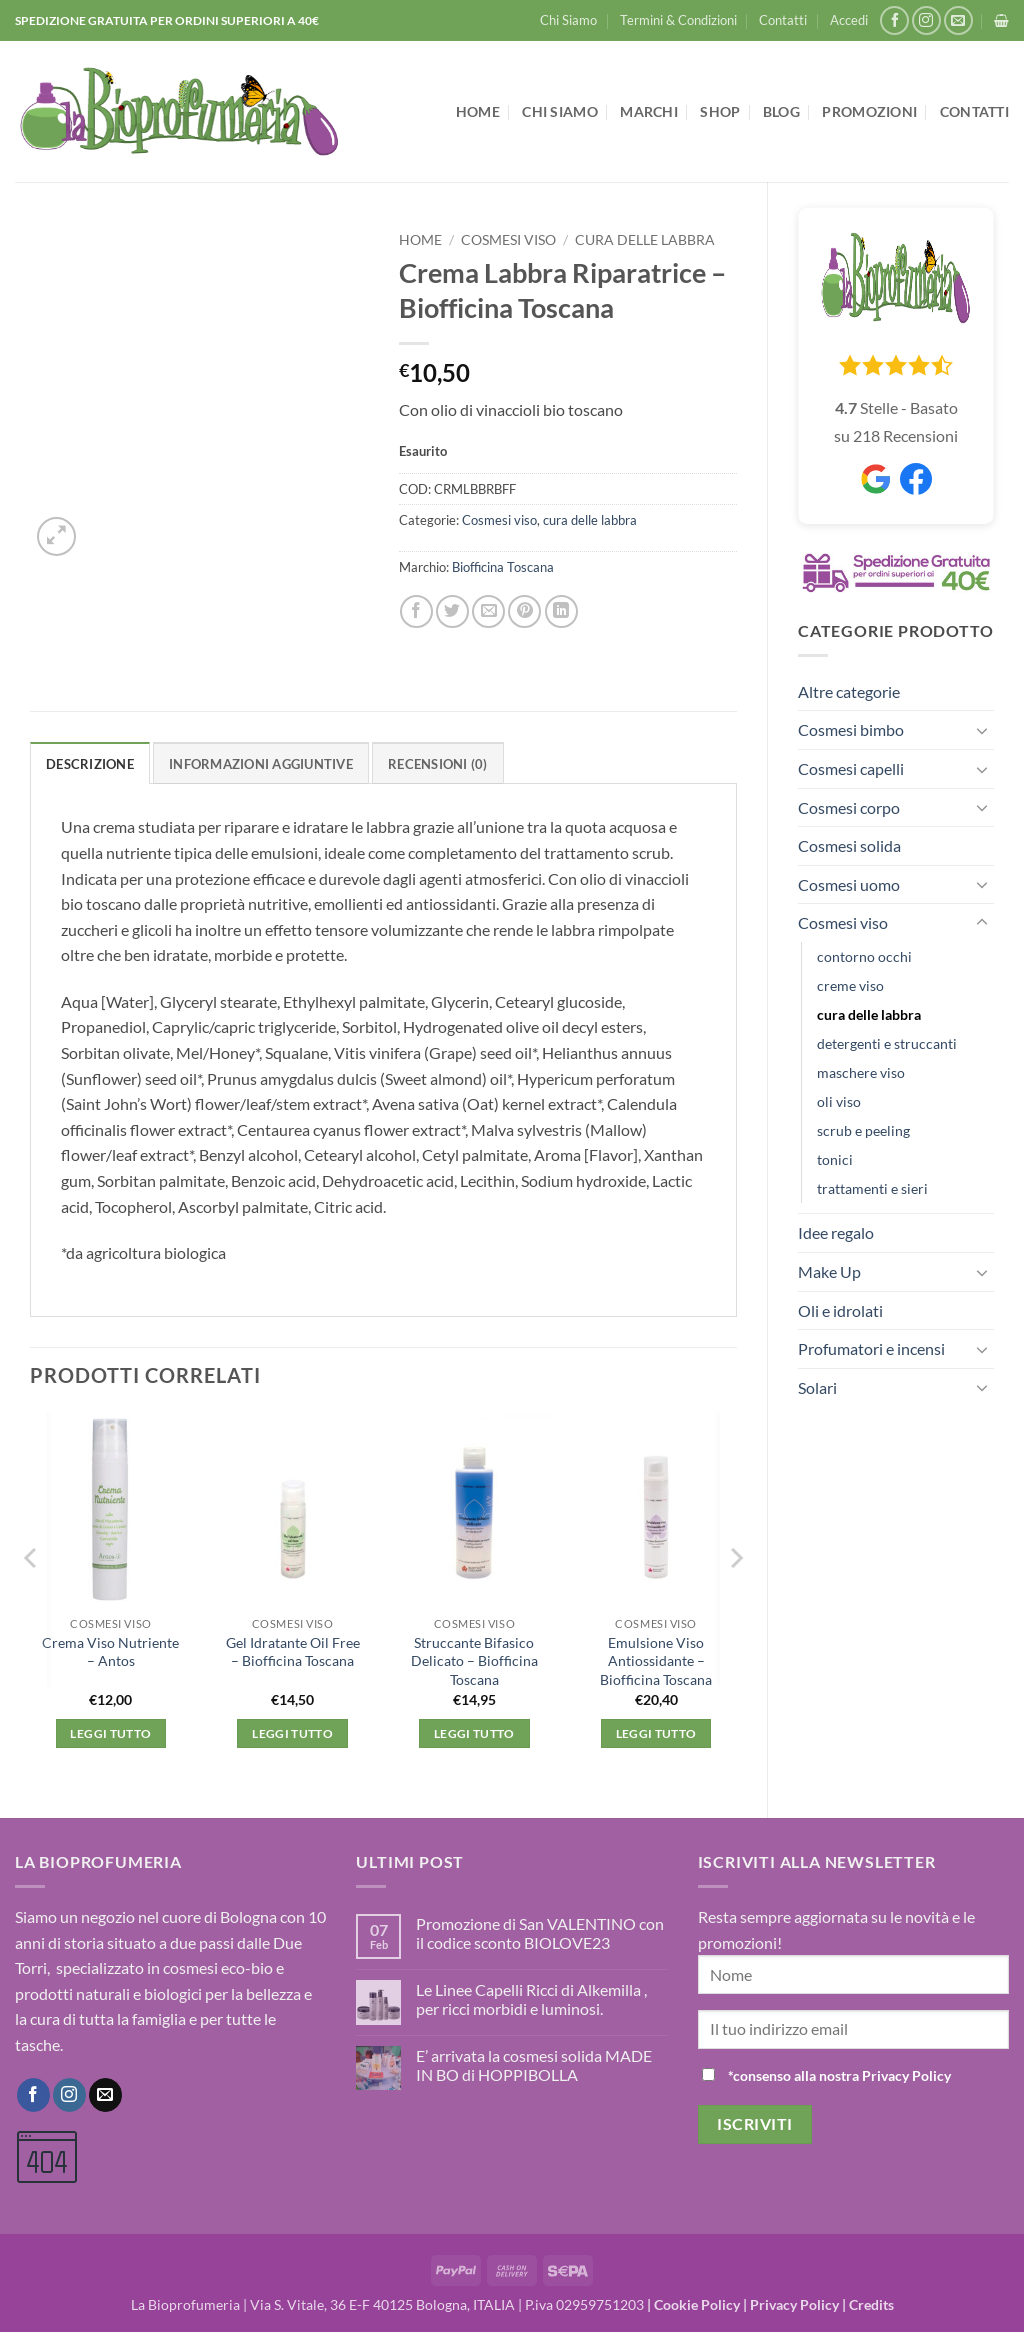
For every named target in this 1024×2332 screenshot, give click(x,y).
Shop (720, 111)
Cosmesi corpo (849, 807)
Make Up (829, 1271)
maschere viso (861, 1072)
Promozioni (869, 111)
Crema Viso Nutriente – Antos (110, 1652)
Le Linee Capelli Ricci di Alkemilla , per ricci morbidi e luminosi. (531, 1999)
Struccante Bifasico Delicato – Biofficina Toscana (474, 1661)
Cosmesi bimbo (851, 729)
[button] (849, 20)
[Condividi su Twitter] (452, 611)
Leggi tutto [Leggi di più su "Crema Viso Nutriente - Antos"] (110, 1733)
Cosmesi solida (849, 845)
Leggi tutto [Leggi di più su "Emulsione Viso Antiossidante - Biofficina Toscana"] (656, 1733)
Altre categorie (849, 691)
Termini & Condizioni (678, 20)
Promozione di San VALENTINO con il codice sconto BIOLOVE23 (540, 1933)
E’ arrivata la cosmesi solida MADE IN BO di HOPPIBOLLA (534, 2065)
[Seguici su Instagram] (926, 20)
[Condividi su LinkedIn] (561, 611)
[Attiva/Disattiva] (982, 730)
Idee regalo (836, 1232)
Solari (817, 1387)
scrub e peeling (863, 1130)
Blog (781, 111)
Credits (871, 2304)
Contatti (783, 20)
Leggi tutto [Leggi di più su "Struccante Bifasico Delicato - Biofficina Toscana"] (474, 1733)
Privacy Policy (794, 2304)
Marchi (649, 111)
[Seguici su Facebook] (894, 20)
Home (478, 111)
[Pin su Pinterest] (524, 611)
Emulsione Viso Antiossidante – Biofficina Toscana (656, 1661)
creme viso (850, 985)
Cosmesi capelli (851, 768)
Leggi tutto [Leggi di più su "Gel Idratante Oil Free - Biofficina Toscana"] (292, 1733)
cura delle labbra (869, 1014)
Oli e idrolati (840, 1310)
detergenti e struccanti (887, 1043)
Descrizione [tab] (90, 764)
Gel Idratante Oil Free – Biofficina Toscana (293, 1652)
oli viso (839, 1101)
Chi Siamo (568, 20)
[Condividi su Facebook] (416, 611)
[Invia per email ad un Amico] (488, 611)
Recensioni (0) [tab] (438, 764)
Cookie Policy (697, 2304)
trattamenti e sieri (872, 1188)
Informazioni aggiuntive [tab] (261, 764)
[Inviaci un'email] (958, 20)
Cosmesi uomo (849, 884)
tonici (835, 1159)
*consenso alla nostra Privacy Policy (839, 2075)
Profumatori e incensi (871, 1348)
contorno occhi (864, 956)
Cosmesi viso (843, 922)
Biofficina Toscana (503, 567)
